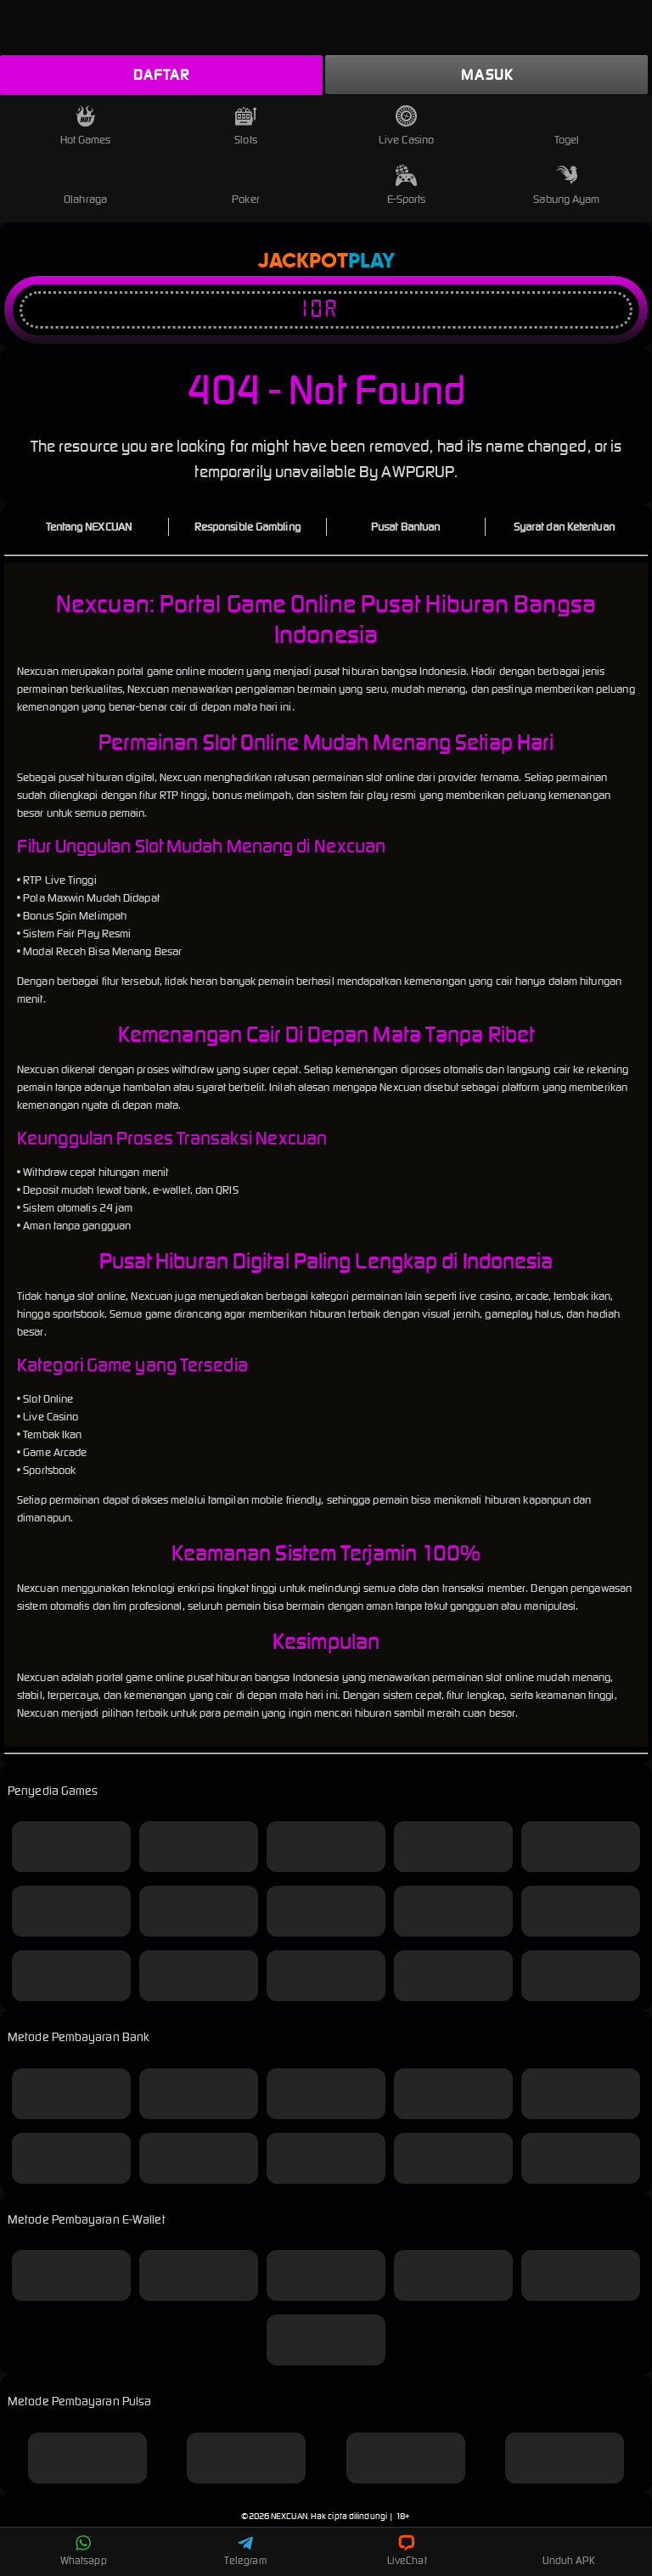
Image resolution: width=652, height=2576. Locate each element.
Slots (245, 126)
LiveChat (407, 2550)
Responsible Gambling (247, 527)
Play (371, 261)
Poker (246, 185)
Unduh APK (568, 2550)
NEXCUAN (289, 2516)
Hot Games (85, 126)
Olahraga (85, 185)
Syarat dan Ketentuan (564, 527)
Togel (567, 126)
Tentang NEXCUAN (89, 527)
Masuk (487, 74)
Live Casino (406, 126)
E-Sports (406, 185)
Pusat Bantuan (405, 527)
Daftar (161, 74)
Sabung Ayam (566, 185)
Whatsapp (83, 2550)
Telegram (245, 2550)
